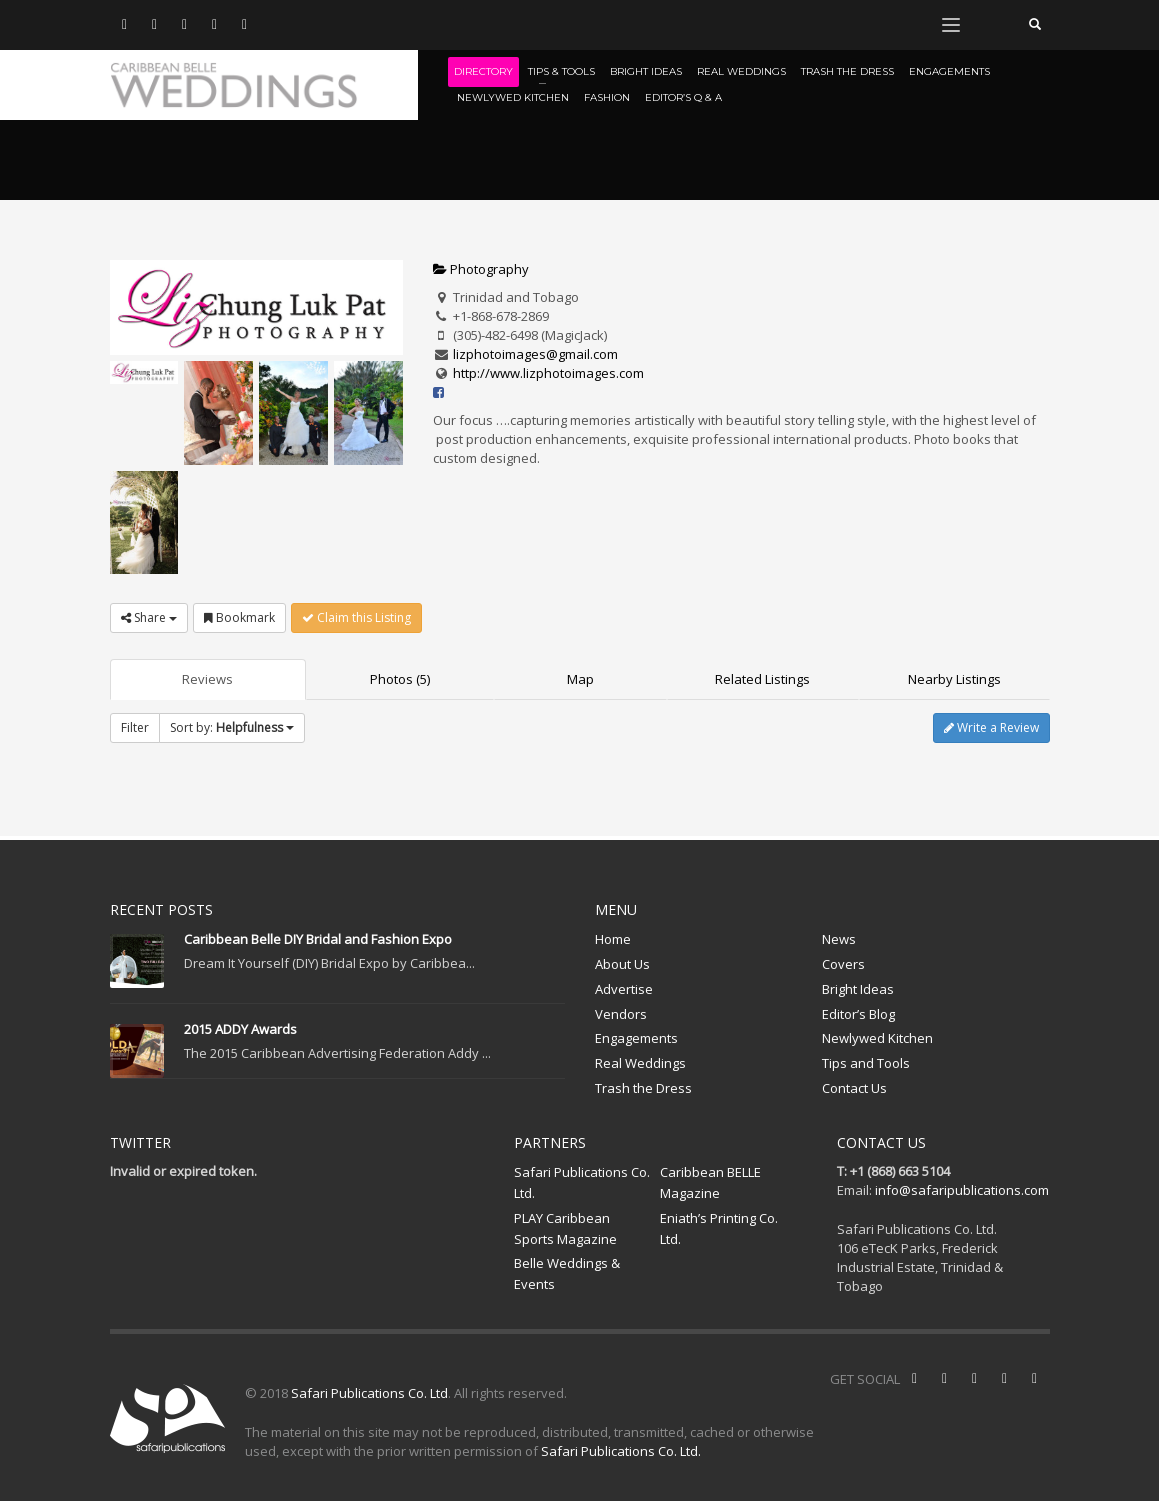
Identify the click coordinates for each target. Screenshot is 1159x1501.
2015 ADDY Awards (240, 1029)
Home (613, 939)
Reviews (207, 679)
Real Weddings (640, 1063)
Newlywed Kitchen (877, 1038)
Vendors (621, 1014)
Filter (135, 727)
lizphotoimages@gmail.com (535, 354)
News (839, 939)
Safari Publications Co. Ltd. (582, 1182)
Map (580, 679)
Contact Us (854, 1088)
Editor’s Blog (858, 1014)
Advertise (624, 989)
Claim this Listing (356, 617)
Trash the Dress (643, 1088)
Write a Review (991, 727)
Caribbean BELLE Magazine (710, 1182)
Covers (843, 964)
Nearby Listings (954, 679)
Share (149, 617)
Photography (481, 269)
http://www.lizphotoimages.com (548, 373)
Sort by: (232, 727)
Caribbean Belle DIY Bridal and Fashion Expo (318, 939)
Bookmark (239, 617)
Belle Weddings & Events (567, 1273)
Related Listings (762, 679)
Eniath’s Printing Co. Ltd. (719, 1228)
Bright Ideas (858, 989)
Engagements (636, 1038)
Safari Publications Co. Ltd (369, 1393)
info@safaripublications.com (962, 1190)
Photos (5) (400, 679)
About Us (622, 964)
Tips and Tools (866, 1063)
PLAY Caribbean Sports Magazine (565, 1228)
